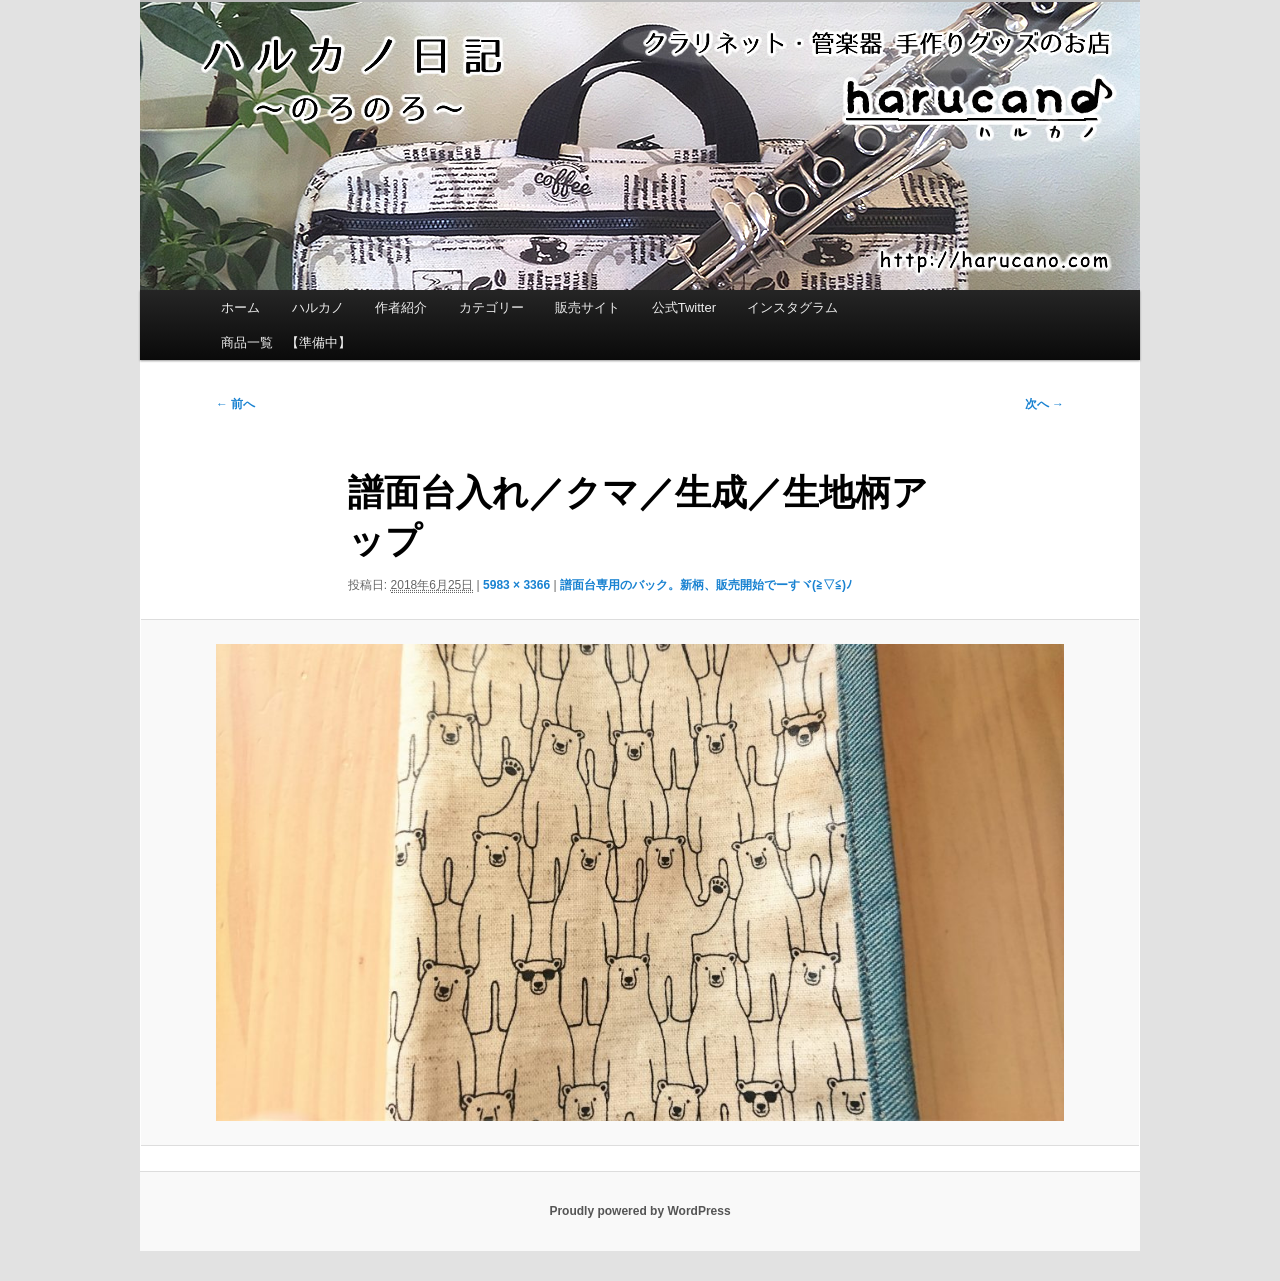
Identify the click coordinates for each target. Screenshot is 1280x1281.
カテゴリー (491, 307)
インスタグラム (792, 307)
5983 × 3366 (516, 585)
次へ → (1044, 404)
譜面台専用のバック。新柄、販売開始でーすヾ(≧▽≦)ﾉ (706, 585)
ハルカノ (318, 307)
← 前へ (235, 404)
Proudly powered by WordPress (639, 1211)
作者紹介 (401, 307)
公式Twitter (684, 307)
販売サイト (587, 307)
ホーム (240, 307)
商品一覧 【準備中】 (286, 342)
